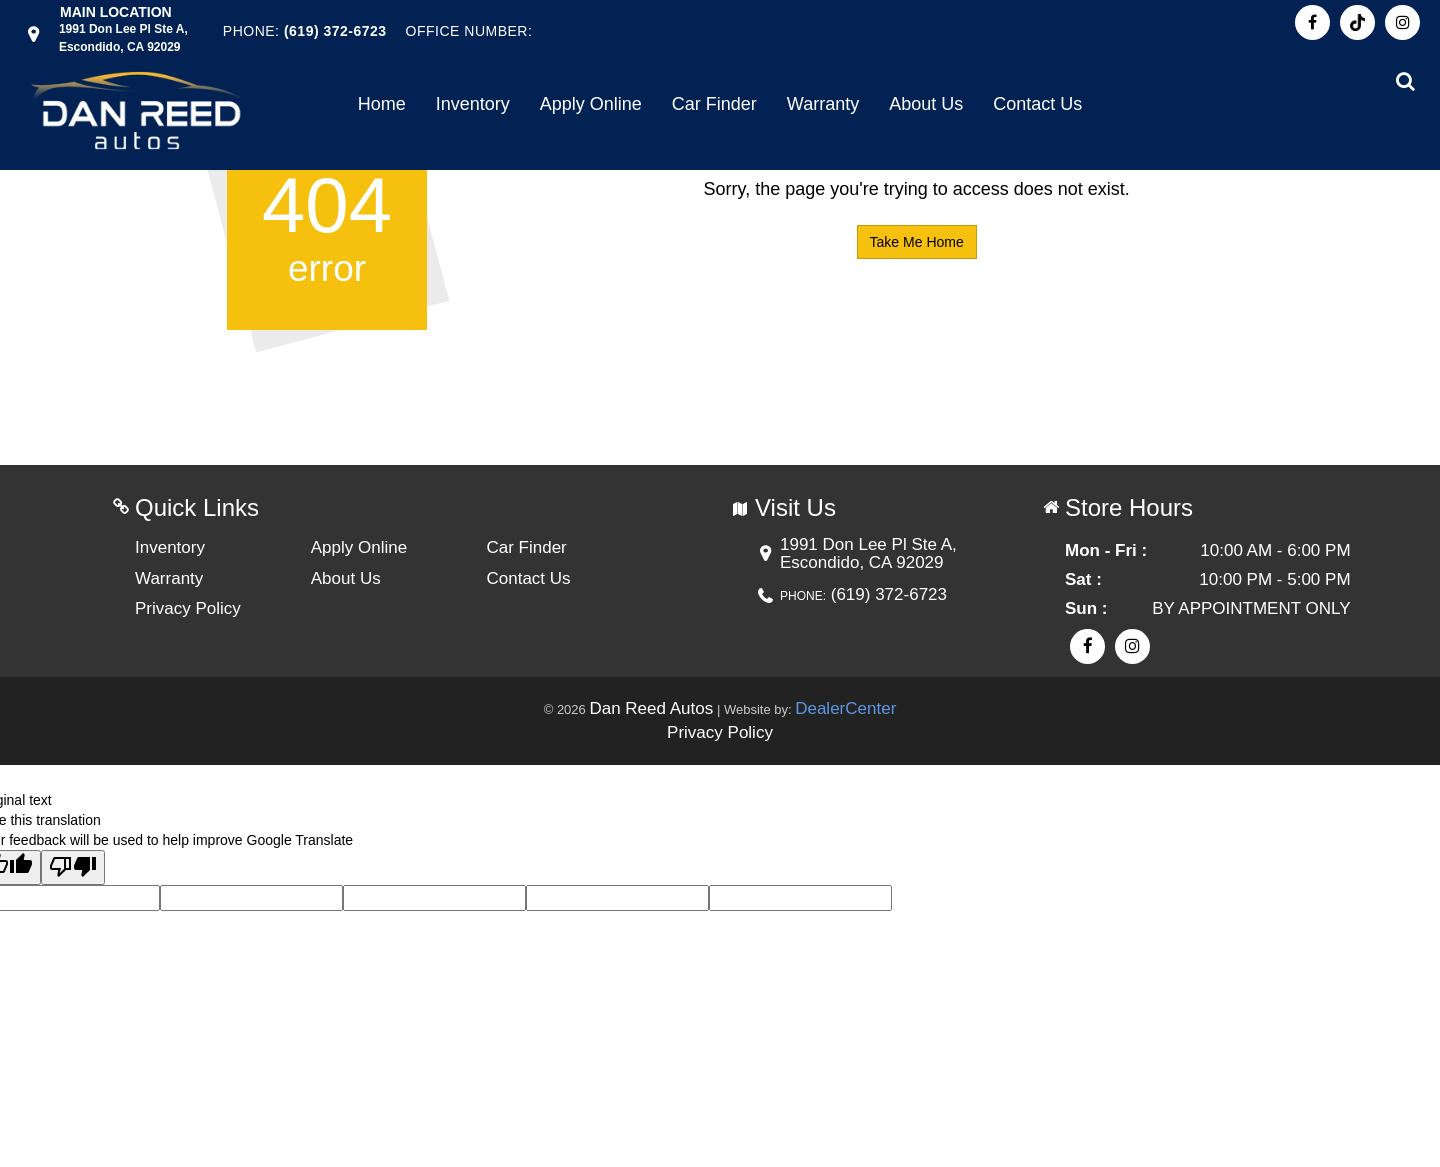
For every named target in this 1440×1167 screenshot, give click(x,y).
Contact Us (1037, 104)
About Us (926, 104)
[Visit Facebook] (1312, 22)
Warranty (823, 104)
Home (382, 104)
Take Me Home (917, 242)
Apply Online (591, 104)
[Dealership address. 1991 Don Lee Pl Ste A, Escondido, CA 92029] (123, 37)
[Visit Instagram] (1402, 22)
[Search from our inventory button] (1405, 81)
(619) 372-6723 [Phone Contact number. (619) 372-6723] (886, 594)
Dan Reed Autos (651, 708)
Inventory (473, 104)
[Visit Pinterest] (1357, 22)
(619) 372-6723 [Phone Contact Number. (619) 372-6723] (335, 31)
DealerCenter (845, 708)
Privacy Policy (188, 608)
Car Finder (714, 104)
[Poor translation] (73, 867)
